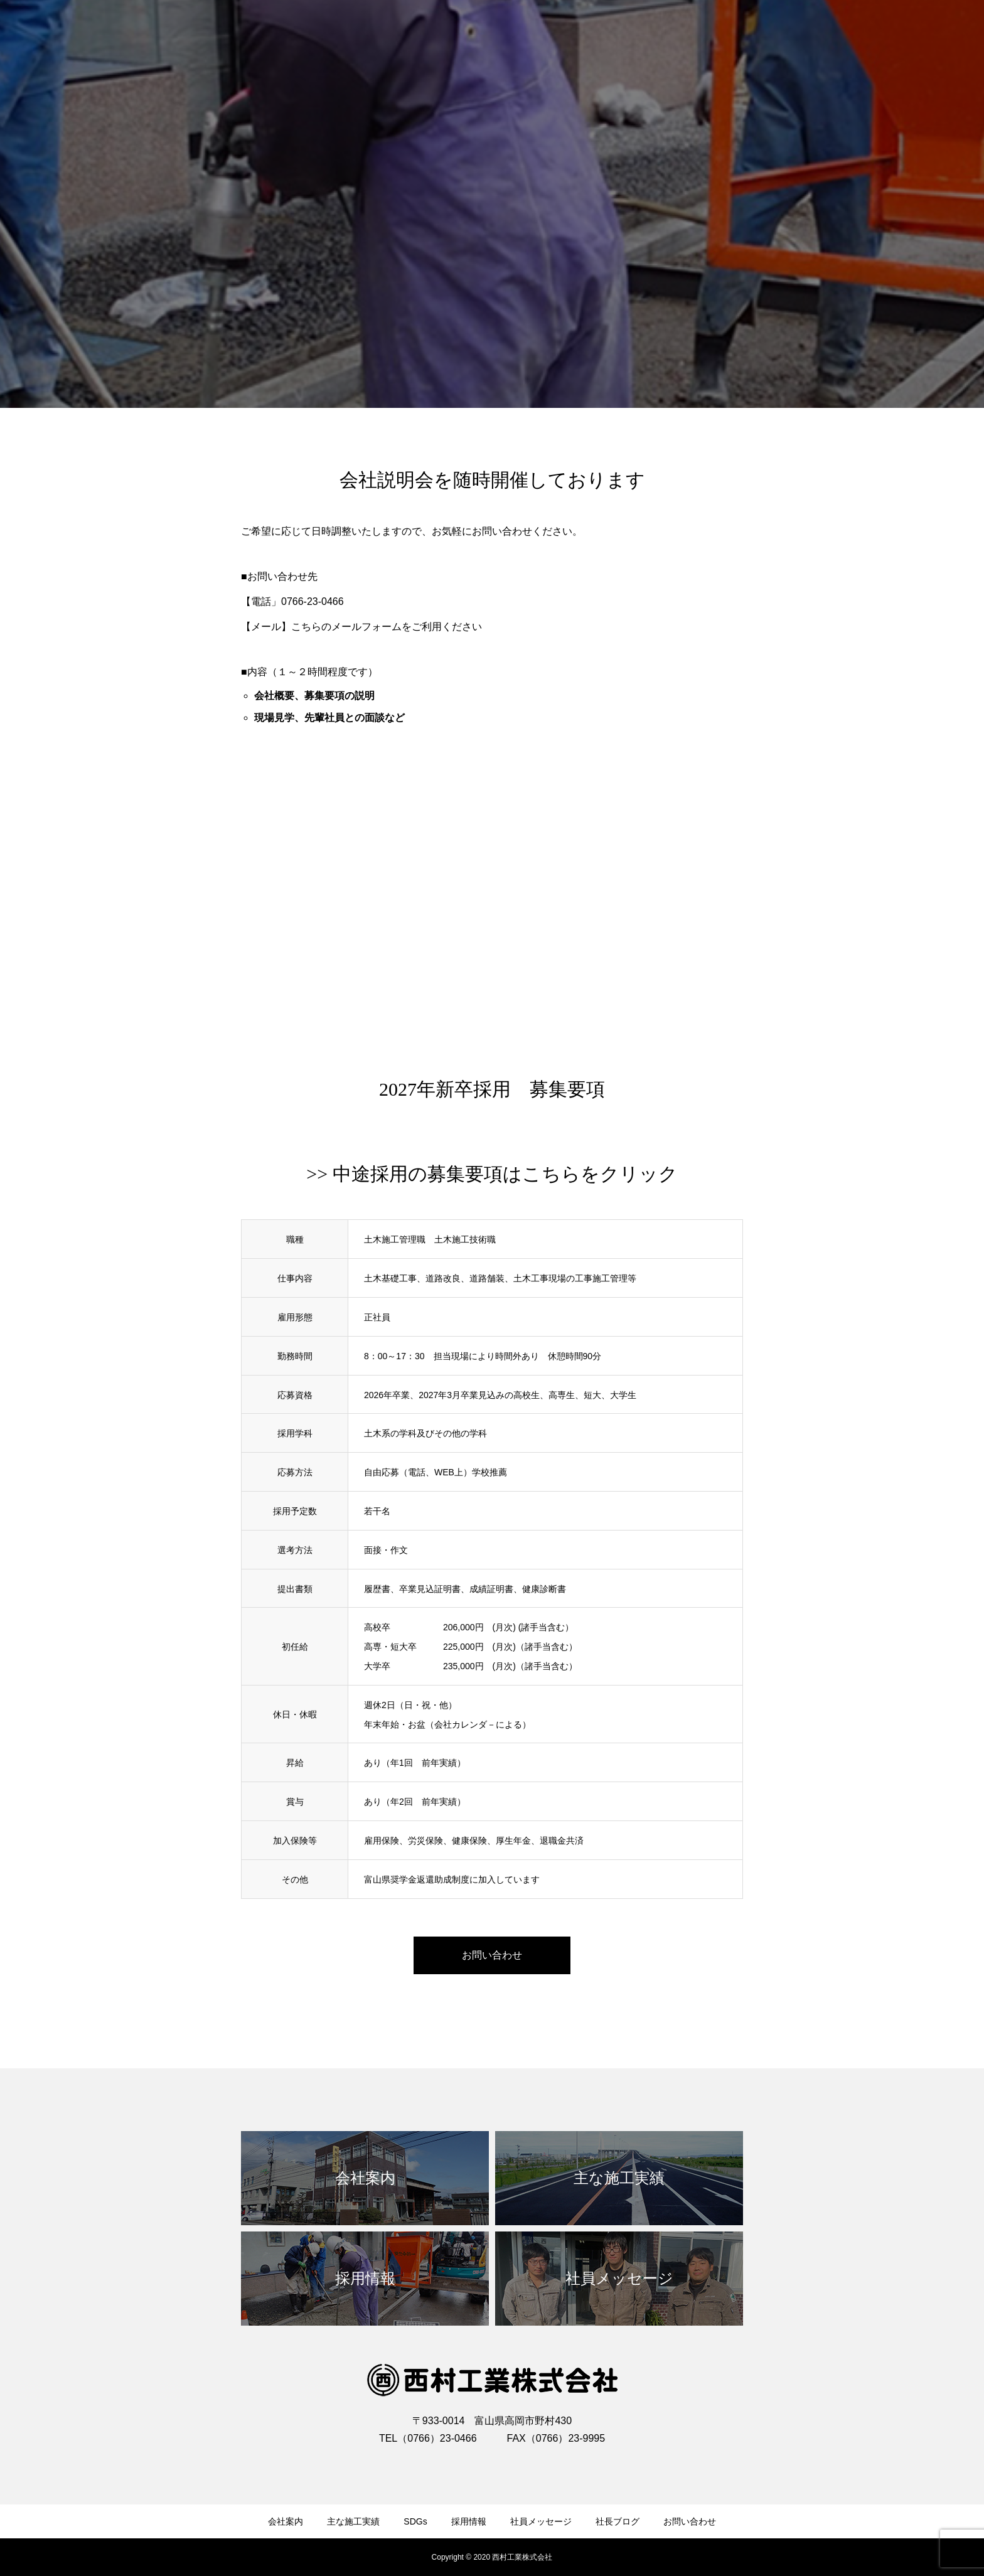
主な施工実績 (353, 2521)
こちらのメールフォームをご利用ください (386, 626)
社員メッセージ (541, 2521)
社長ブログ (617, 2521)
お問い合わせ (689, 2521)
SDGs (415, 2521)
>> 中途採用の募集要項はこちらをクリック (491, 1173)
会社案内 (285, 2521)
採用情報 (468, 2521)
